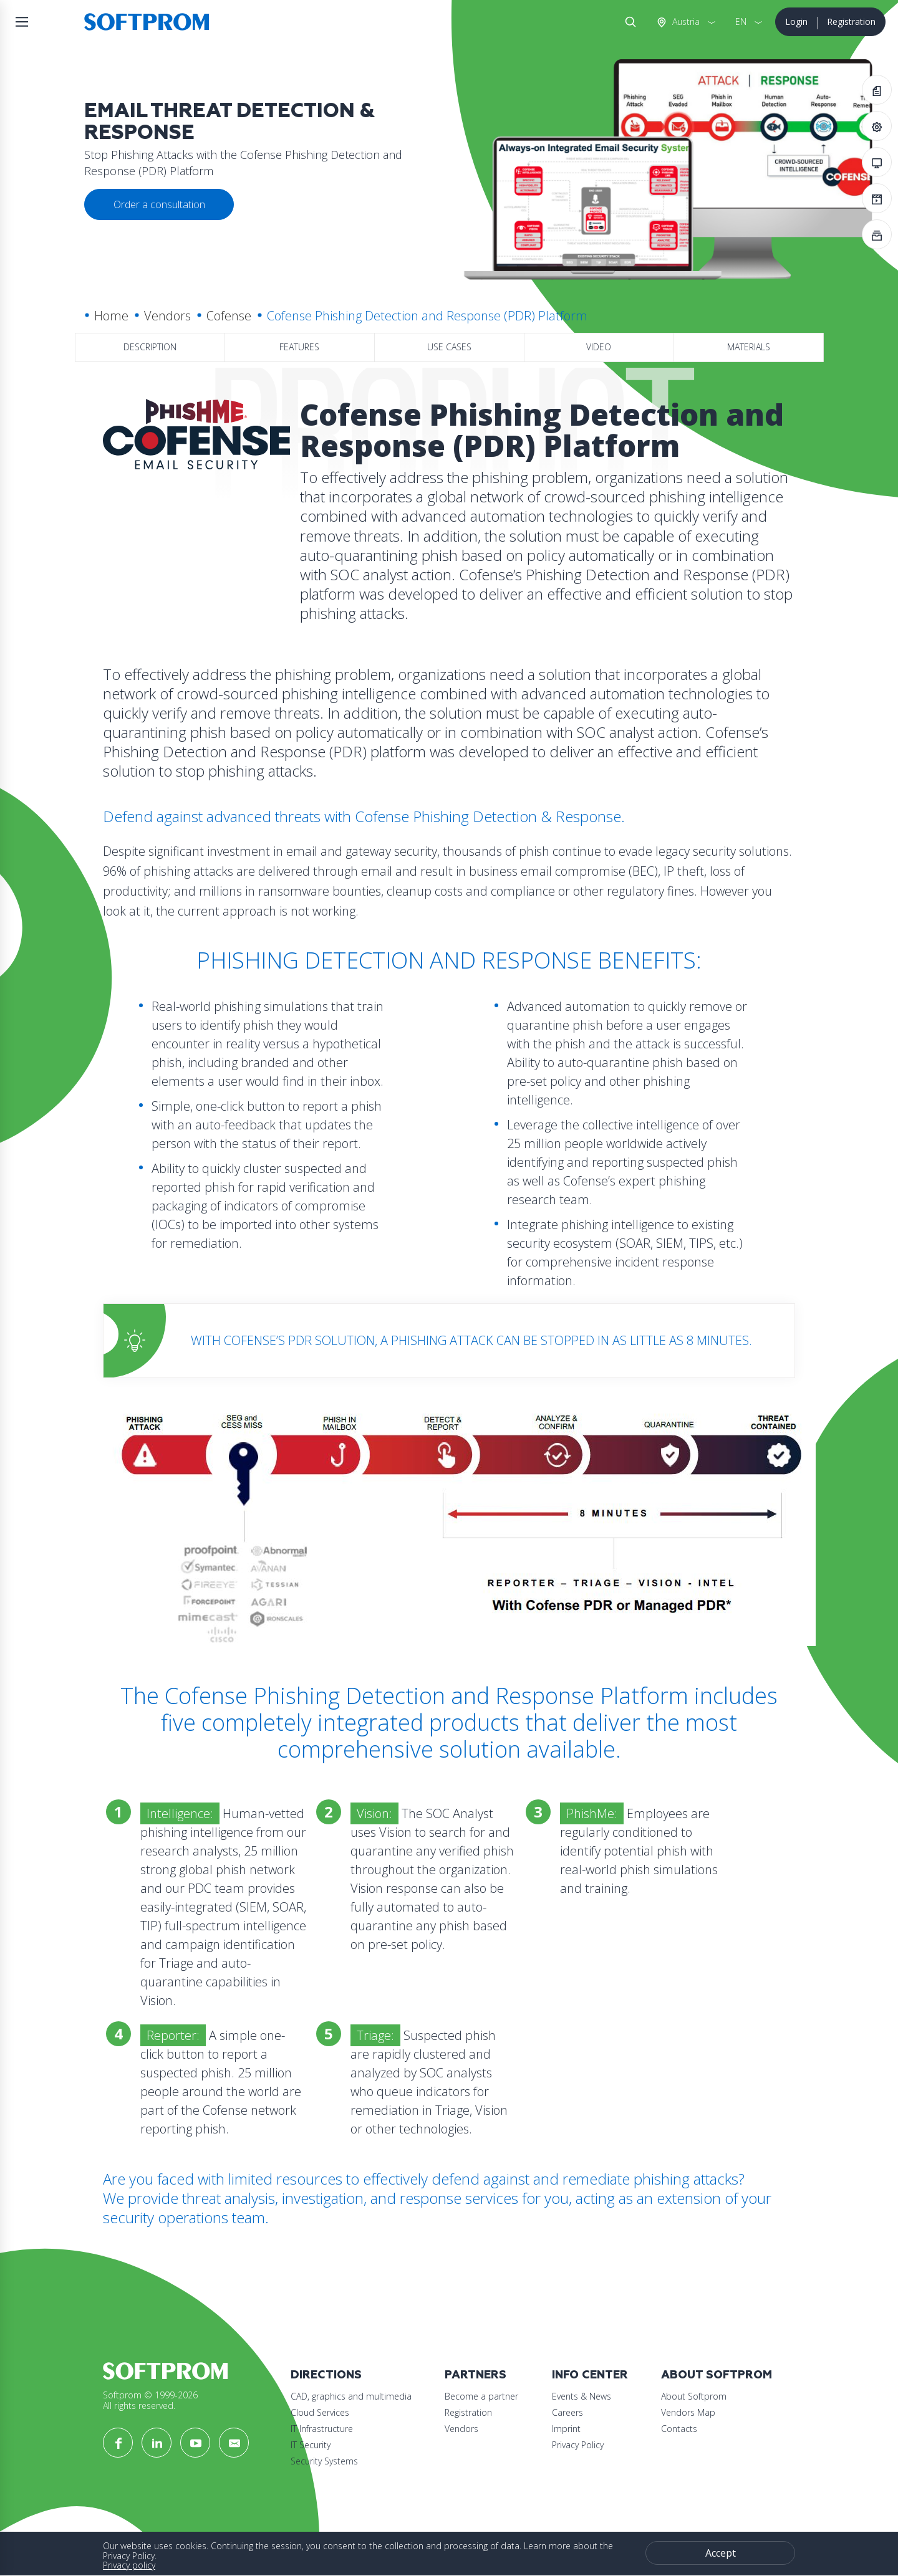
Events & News (581, 2396)
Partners (475, 2375)
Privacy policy (129, 2565)
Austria (685, 21)
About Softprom (716, 2375)
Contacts (679, 2429)
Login (796, 21)
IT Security (311, 2445)
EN (740, 21)
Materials (748, 347)
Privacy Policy (578, 2445)
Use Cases (449, 347)
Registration (851, 21)
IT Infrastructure (322, 2429)
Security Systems (324, 2461)
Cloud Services (320, 2412)
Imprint (566, 2429)
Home (111, 315)
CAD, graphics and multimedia (351, 2396)
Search (628, 21)
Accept (720, 2553)
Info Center (590, 2375)
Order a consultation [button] (159, 204)
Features (299, 347)
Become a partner (481, 2396)
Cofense (228, 315)
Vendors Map (688, 2412)
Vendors (167, 315)
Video (598, 347)
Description (149, 347)
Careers (567, 2412)
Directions (326, 2375)
